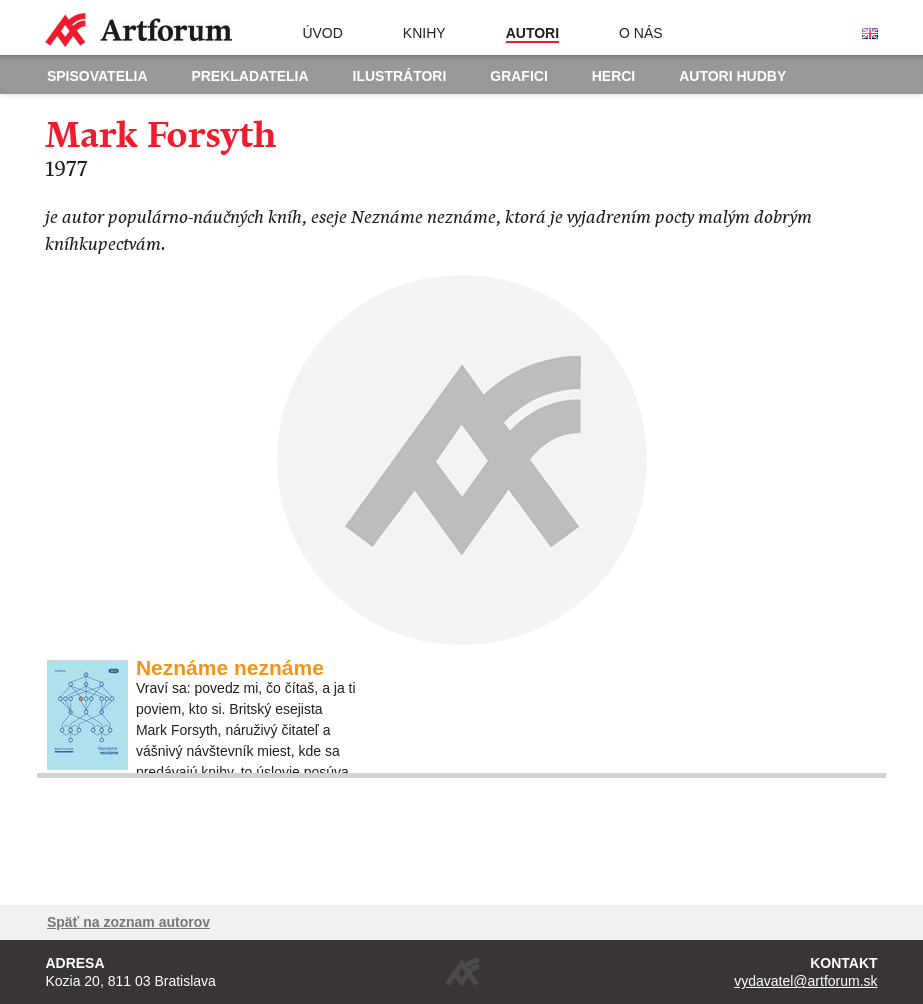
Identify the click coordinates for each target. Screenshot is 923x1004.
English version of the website (870, 34)
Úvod (322, 33)
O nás (641, 33)
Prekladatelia (249, 76)
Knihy (424, 33)
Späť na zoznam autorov (128, 922)
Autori (532, 33)
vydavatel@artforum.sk (805, 981)
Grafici (519, 76)
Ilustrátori (400, 76)
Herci (614, 76)
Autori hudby (732, 76)
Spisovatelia (97, 76)
